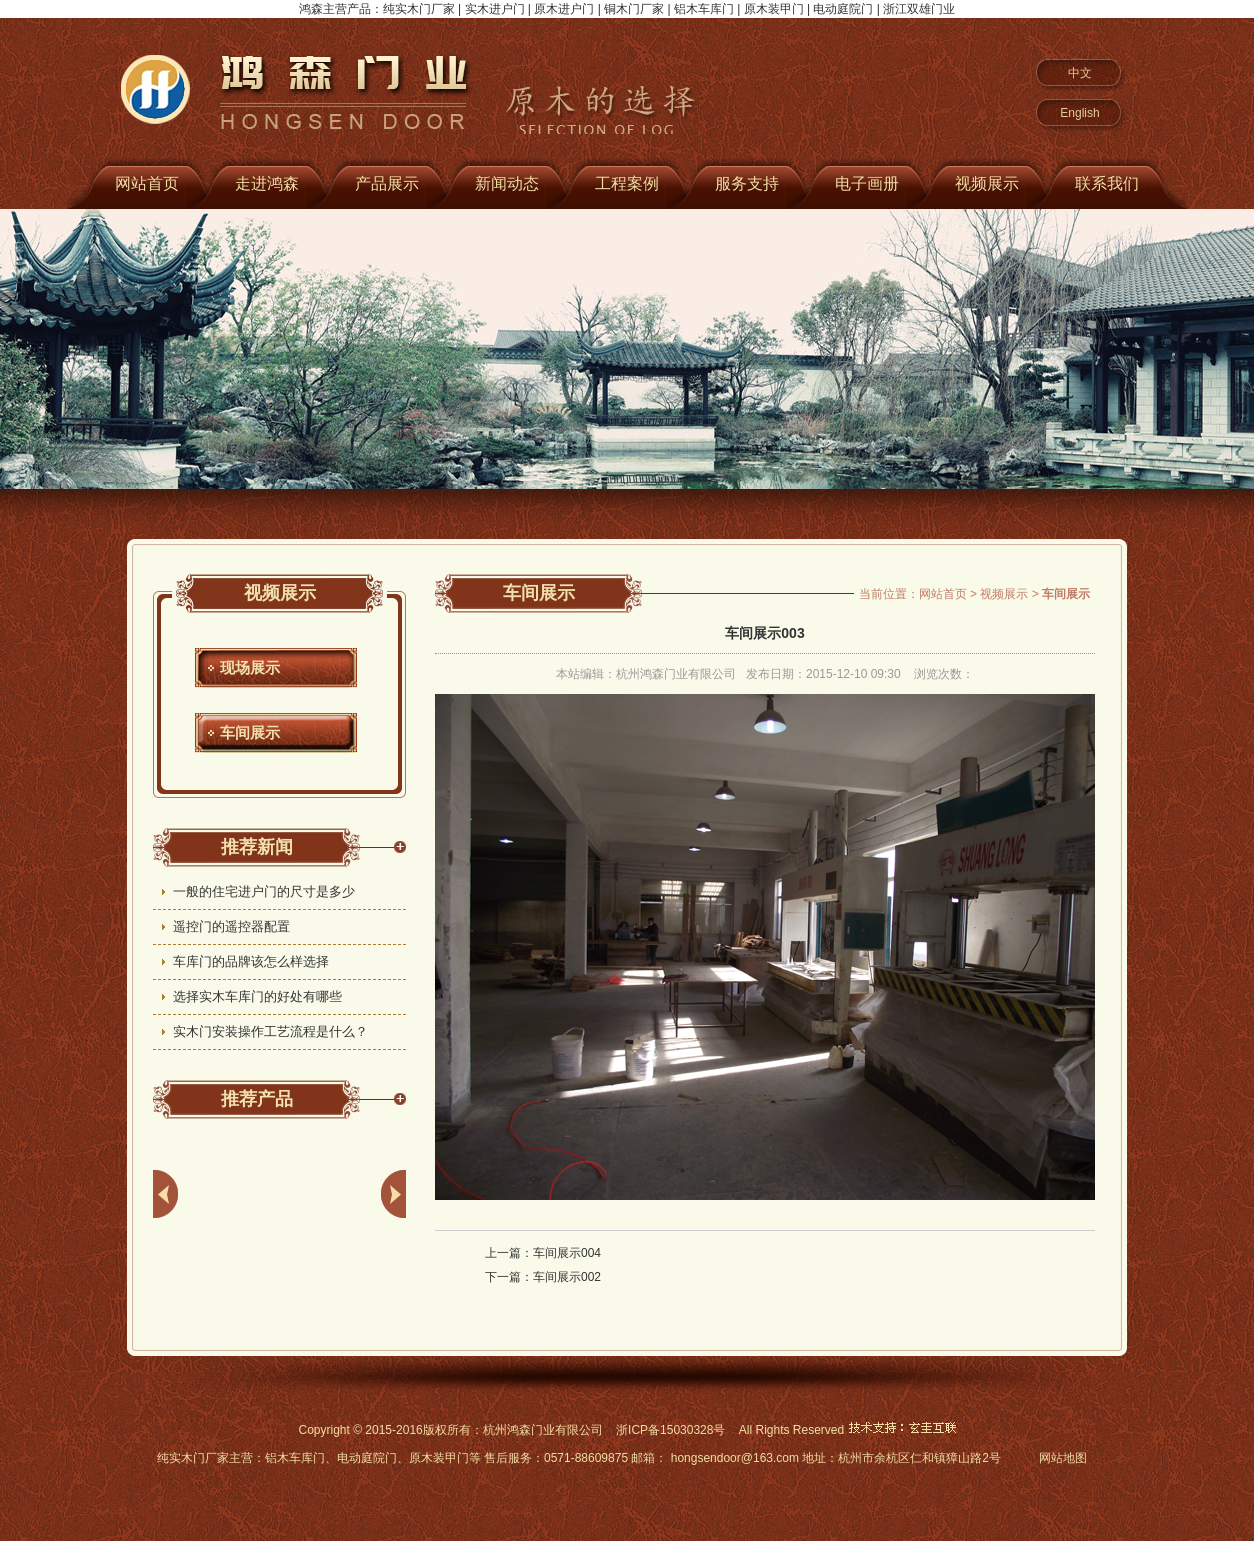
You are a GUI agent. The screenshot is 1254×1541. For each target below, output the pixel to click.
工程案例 (627, 183)
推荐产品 (257, 1099)
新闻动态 (507, 183)
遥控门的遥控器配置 (231, 926)
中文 (1080, 73)
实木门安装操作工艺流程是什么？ (270, 1031)
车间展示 (250, 732)
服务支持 (747, 183)
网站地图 (1063, 1458)
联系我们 (1107, 183)
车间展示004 (567, 1253)
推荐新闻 (257, 847)
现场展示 (250, 667)
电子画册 (867, 183)
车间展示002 (567, 1277)
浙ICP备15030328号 (670, 1430)
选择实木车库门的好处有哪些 (257, 996)
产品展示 (387, 183)
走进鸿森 (267, 183)
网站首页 (147, 183)
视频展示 (987, 183)
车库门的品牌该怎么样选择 (251, 961)
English (1079, 113)
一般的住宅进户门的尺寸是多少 (264, 891)
